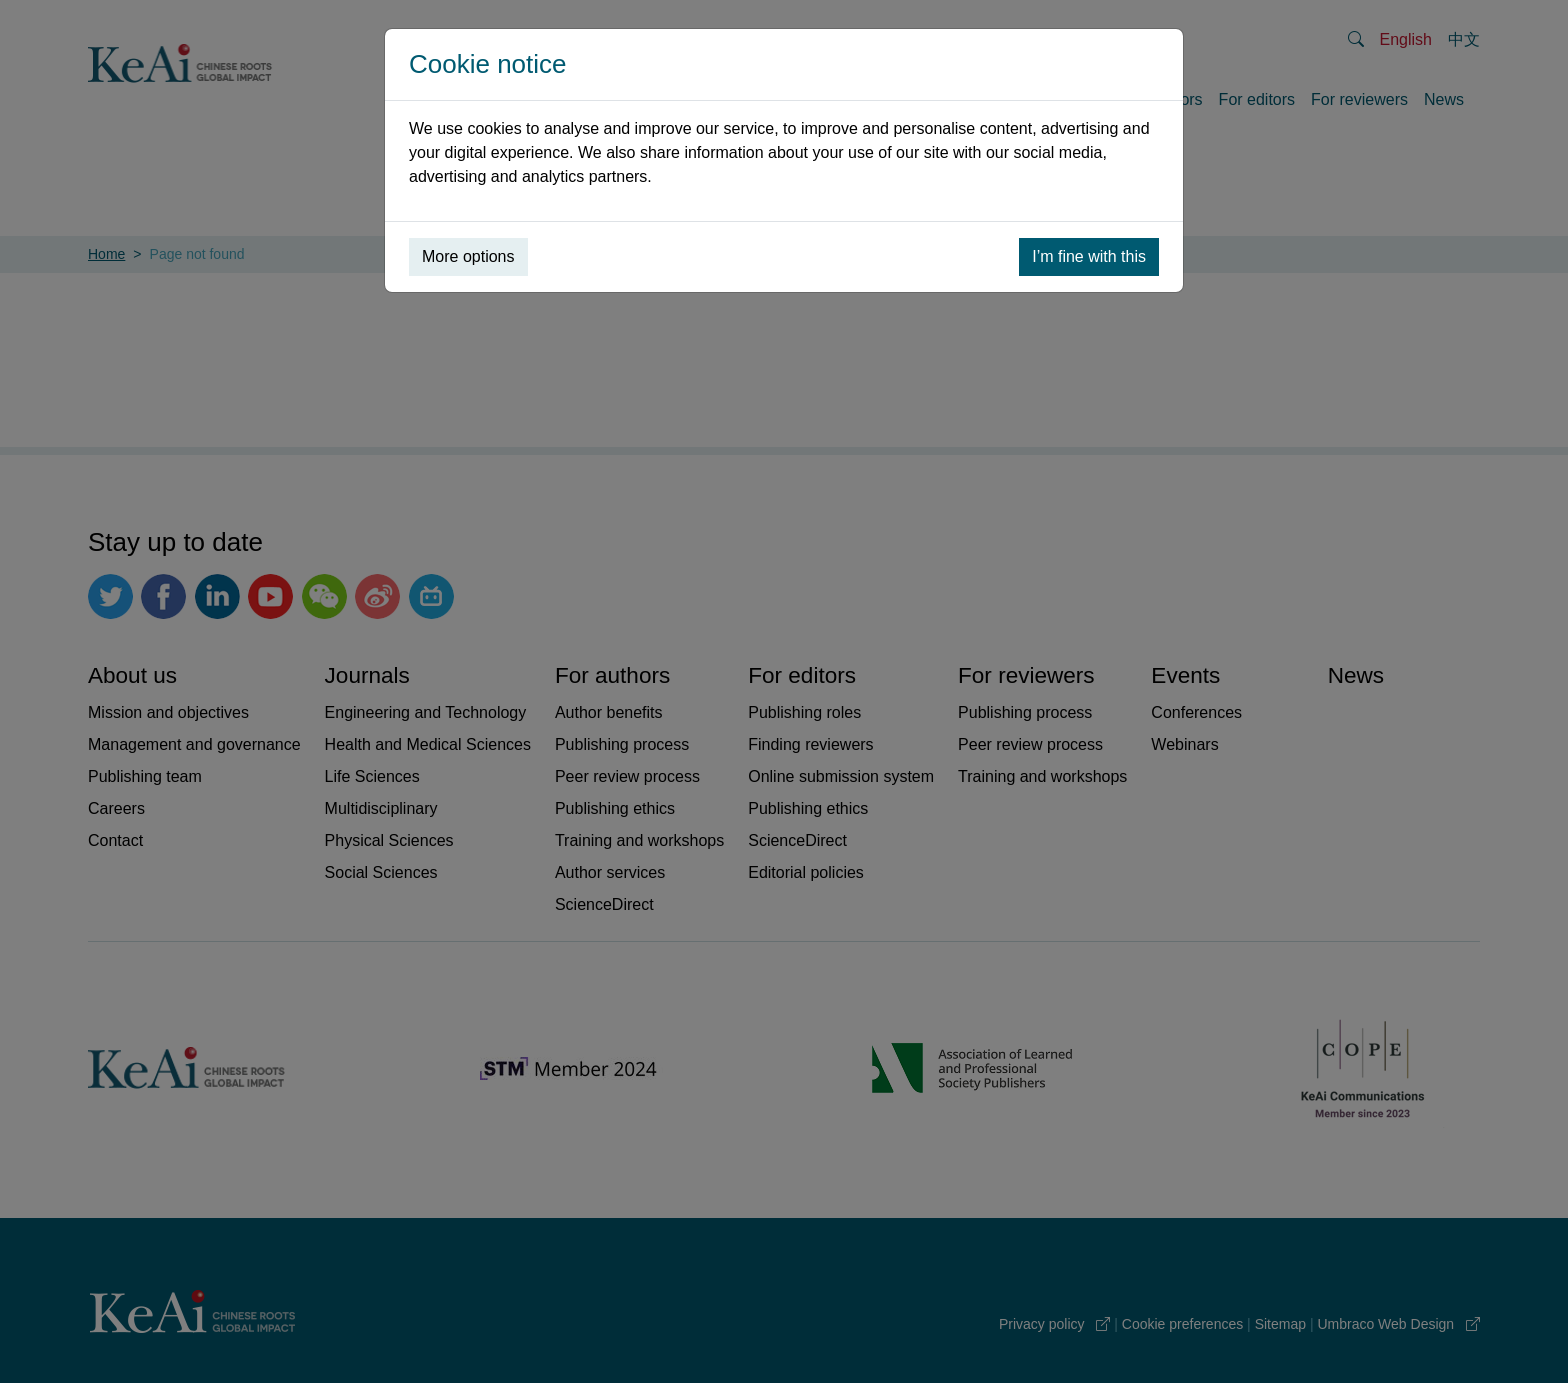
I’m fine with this (1089, 256)
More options (468, 256)
